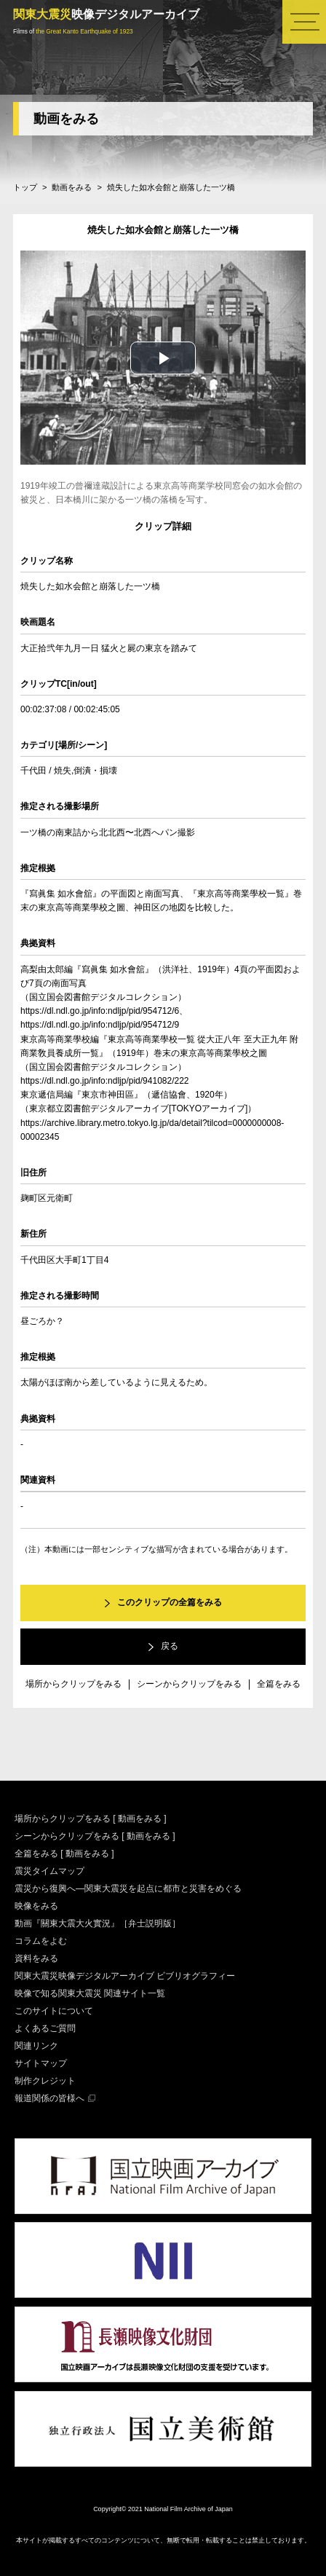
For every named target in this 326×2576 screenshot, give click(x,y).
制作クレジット (45, 2081)
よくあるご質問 (45, 2028)
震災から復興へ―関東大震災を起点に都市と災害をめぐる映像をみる (128, 1897)
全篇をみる (279, 1684)
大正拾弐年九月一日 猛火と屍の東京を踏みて (108, 648)
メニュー (304, 22)
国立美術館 (163, 2429)
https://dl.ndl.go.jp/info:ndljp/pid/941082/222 (104, 1081)
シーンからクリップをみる (189, 1684)
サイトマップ (41, 2063)
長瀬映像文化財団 (163, 2344)
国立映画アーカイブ (163, 2176)
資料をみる (36, 1958)
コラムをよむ (41, 1941)
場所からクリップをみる (73, 1684)
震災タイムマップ (49, 1871)
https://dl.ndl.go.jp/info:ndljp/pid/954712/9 (99, 1025)
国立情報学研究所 (163, 2261)
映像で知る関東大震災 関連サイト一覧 (90, 1993)
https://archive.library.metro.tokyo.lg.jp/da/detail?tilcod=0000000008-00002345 (152, 1130)
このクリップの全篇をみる (169, 1602)
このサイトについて (54, 2011)
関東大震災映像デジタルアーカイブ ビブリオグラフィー (125, 1976)
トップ (25, 187)
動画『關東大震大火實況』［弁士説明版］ (97, 1923)
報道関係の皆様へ (49, 2098)
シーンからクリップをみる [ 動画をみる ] (95, 1836)
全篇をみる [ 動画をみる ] (64, 1853)
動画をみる (66, 118)
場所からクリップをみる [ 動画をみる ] (91, 1818)
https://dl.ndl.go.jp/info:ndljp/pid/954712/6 (99, 1011)
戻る (169, 1646)
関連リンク (36, 2046)
